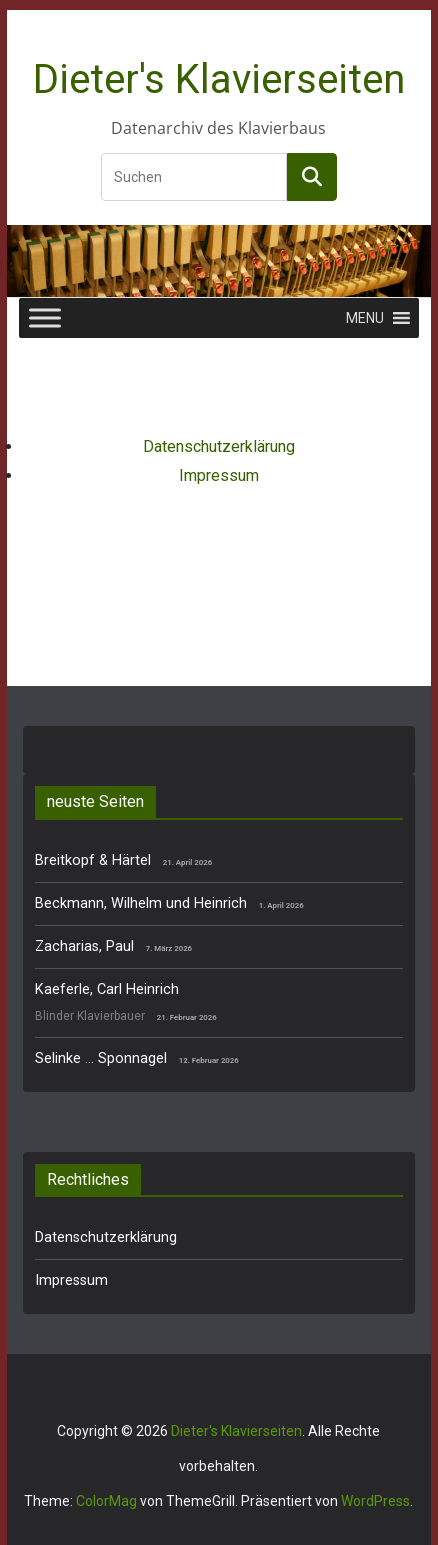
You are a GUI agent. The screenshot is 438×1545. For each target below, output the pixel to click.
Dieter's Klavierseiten (219, 79)
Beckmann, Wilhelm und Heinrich (141, 903)
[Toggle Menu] (45, 318)
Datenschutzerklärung (219, 446)
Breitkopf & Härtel (93, 860)
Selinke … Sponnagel (101, 1058)
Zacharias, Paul (84, 946)
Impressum (219, 475)
